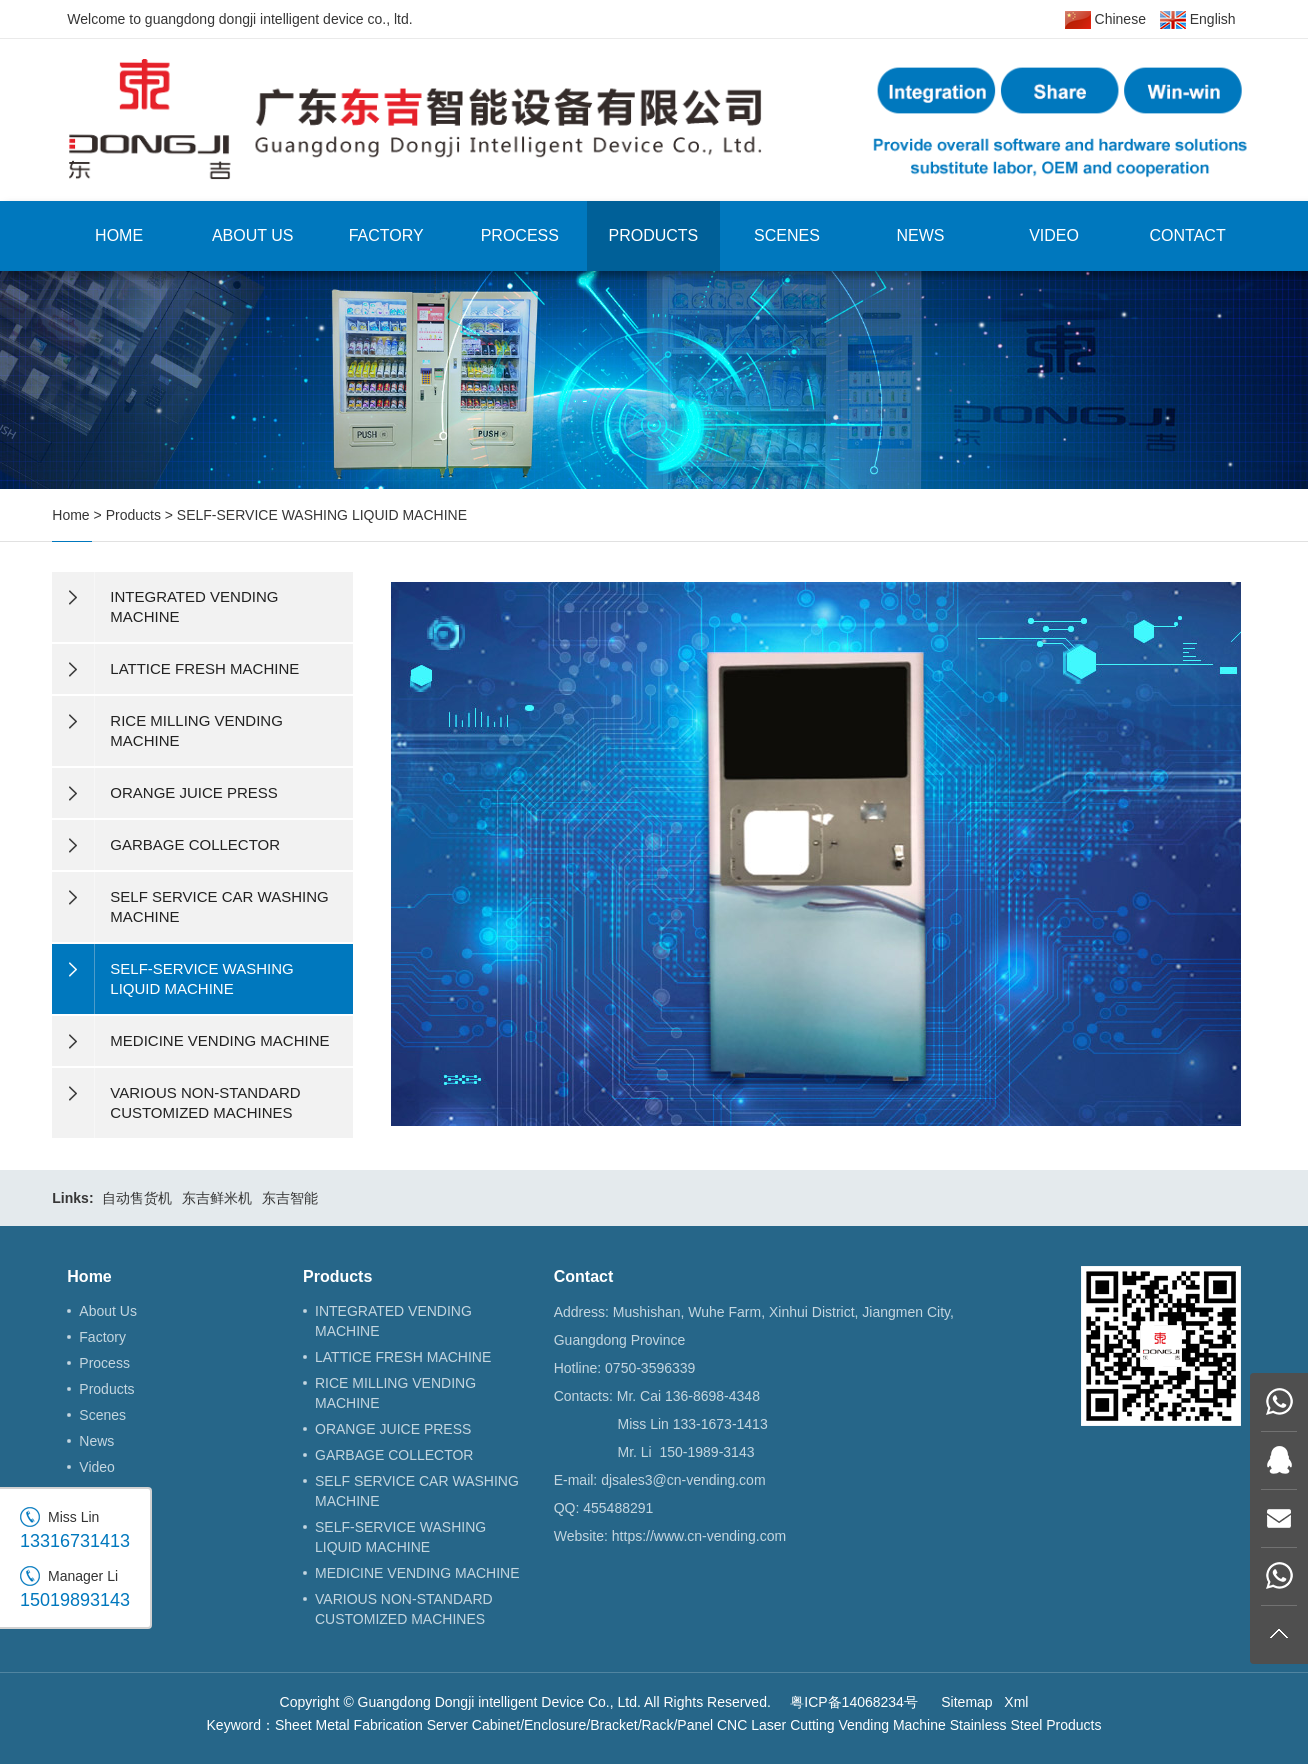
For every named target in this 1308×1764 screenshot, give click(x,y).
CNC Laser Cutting (776, 1725)
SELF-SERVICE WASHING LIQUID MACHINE (322, 515)
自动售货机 (137, 1198)
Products (653, 235)
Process (520, 235)
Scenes (787, 235)
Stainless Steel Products (1026, 1725)
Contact (1188, 235)
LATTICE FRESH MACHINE (403, 1357)
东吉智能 (290, 1198)
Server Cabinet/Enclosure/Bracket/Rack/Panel (570, 1725)
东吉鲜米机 (217, 1198)
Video (1054, 235)
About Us (253, 235)
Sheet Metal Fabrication (349, 1725)
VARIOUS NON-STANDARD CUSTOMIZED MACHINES (404, 1609)
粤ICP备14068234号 (854, 1702)
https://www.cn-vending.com (699, 1536)
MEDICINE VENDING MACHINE (417, 1573)
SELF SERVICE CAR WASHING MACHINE (417, 1491)
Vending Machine (891, 1725)
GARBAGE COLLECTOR (394, 1455)
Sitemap (966, 1702)
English (1198, 20)
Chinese (1105, 20)
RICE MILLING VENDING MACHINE (395, 1393)
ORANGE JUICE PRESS (393, 1429)
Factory (386, 235)
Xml (1016, 1702)
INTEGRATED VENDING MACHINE (393, 1321)
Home (119, 235)
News (920, 235)
